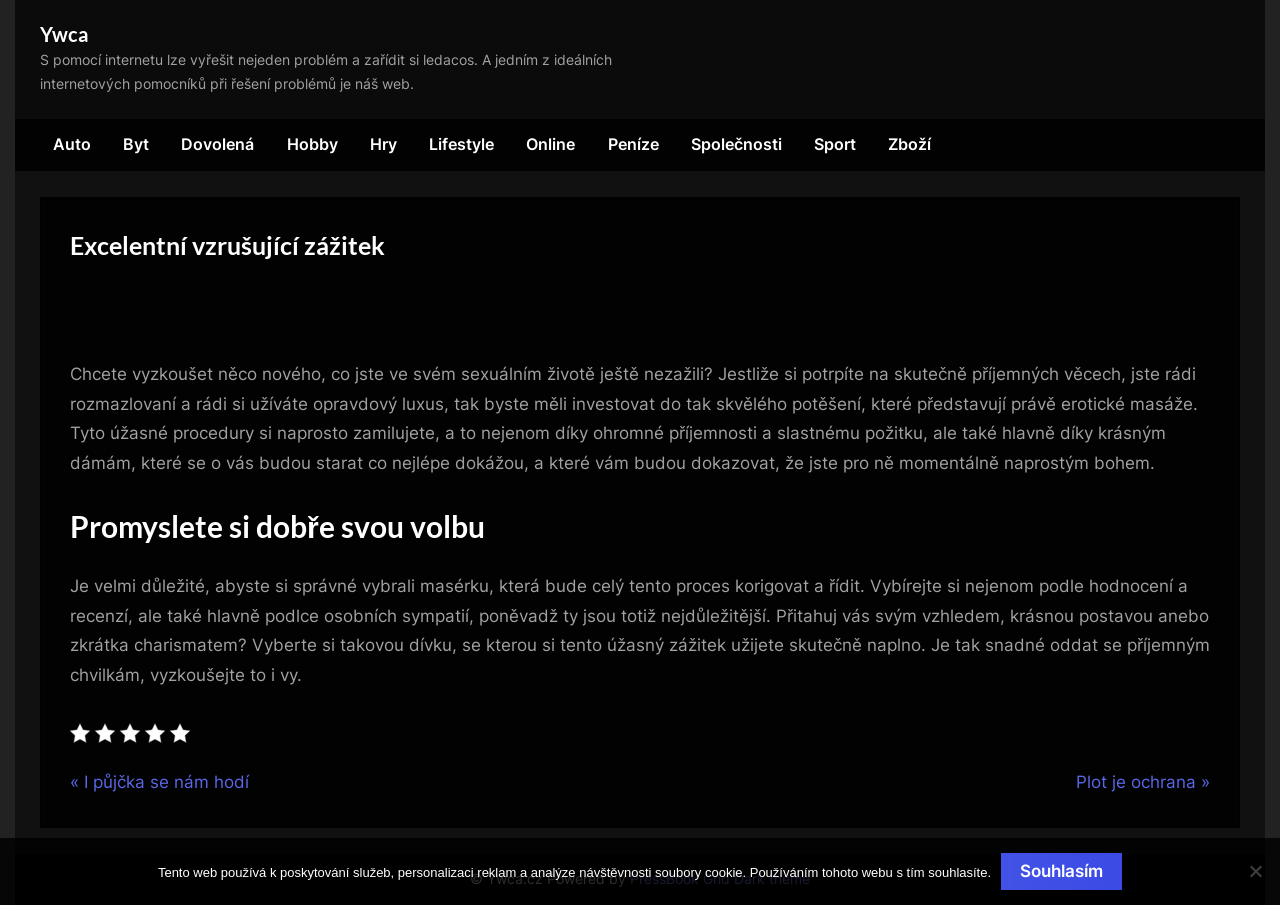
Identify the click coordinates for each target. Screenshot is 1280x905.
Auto (72, 144)
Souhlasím (1061, 871)
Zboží (909, 144)
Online (550, 144)
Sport (835, 144)
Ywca (64, 34)
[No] (1255, 871)
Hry (383, 144)
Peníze (633, 144)
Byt (136, 144)
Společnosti (736, 144)
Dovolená (217, 144)
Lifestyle (461, 144)
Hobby (312, 144)
